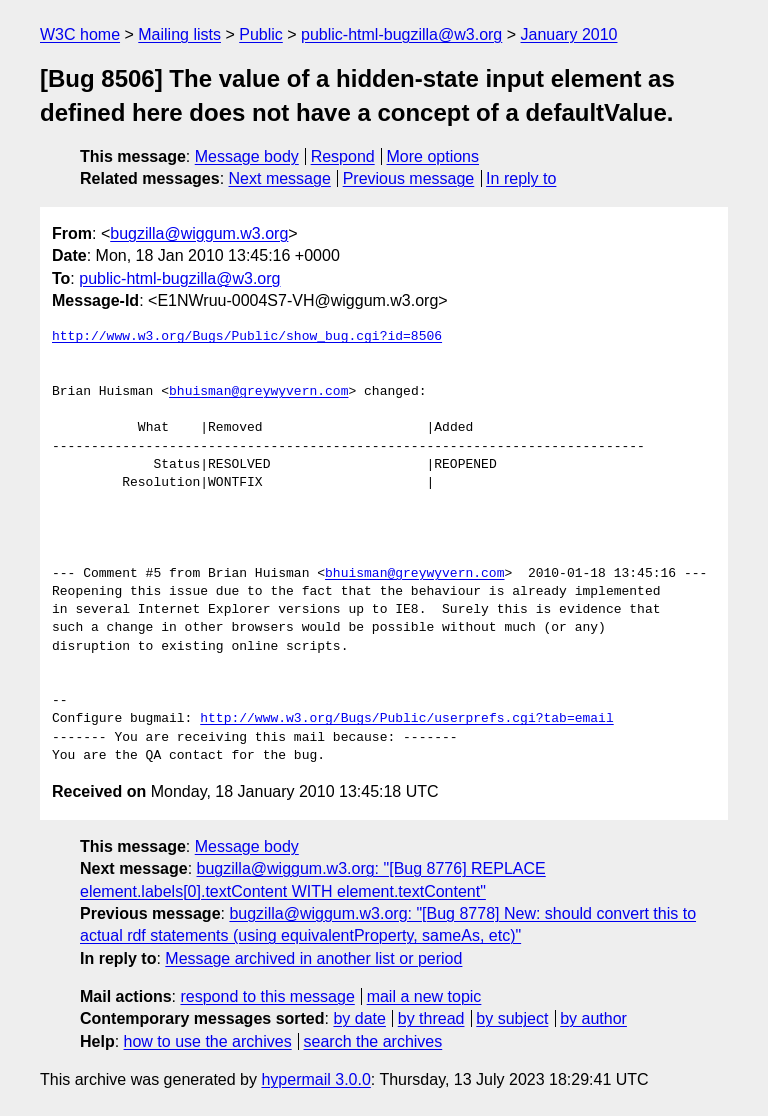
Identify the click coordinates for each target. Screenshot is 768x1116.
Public (261, 34)
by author (593, 1018)
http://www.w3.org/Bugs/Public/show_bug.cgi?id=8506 (247, 337)
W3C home (80, 34)
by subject (512, 1018)
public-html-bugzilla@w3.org (401, 34)
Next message (280, 178)
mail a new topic (424, 996)
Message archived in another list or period (313, 958)
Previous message (409, 178)
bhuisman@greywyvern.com (258, 392)
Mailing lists (179, 34)
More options (433, 156)
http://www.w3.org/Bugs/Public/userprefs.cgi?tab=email (406, 719)
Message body (247, 156)
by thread (431, 1018)
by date (359, 1018)
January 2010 (569, 34)
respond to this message (267, 996)
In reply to (521, 178)
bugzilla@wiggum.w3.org (199, 233)
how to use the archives (208, 1041)
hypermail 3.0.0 (315, 1079)
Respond (343, 156)
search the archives (373, 1041)
